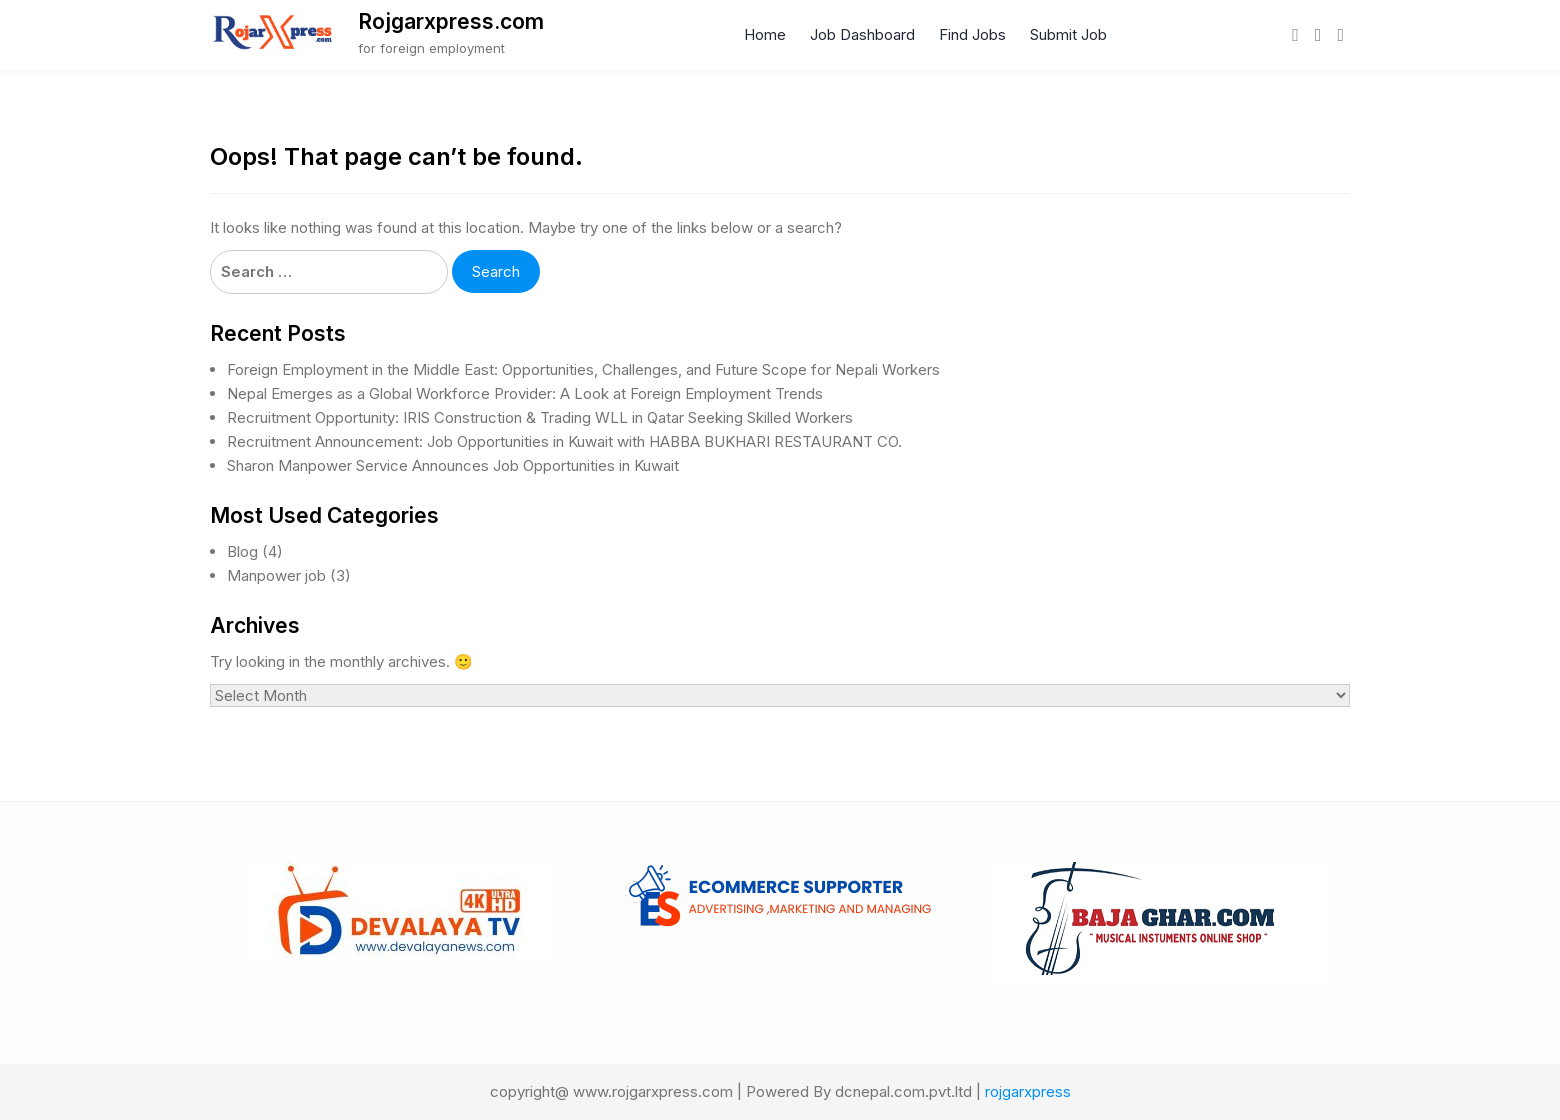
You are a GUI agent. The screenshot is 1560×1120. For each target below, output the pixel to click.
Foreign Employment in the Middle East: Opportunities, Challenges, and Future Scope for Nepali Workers (583, 369)
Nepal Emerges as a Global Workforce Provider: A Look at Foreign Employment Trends (525, 393)
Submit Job (1068, 34)
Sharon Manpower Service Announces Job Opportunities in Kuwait (453, 465)
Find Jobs (972, 34)
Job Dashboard (862, 34)
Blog (242, 551)
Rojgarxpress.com (451, 21)
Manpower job (276, 575)
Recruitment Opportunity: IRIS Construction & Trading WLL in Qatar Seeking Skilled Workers (540, 417)
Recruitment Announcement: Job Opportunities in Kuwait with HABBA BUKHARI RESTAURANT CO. (564, 441)
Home (765, 34)
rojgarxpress (1028, 1091)
